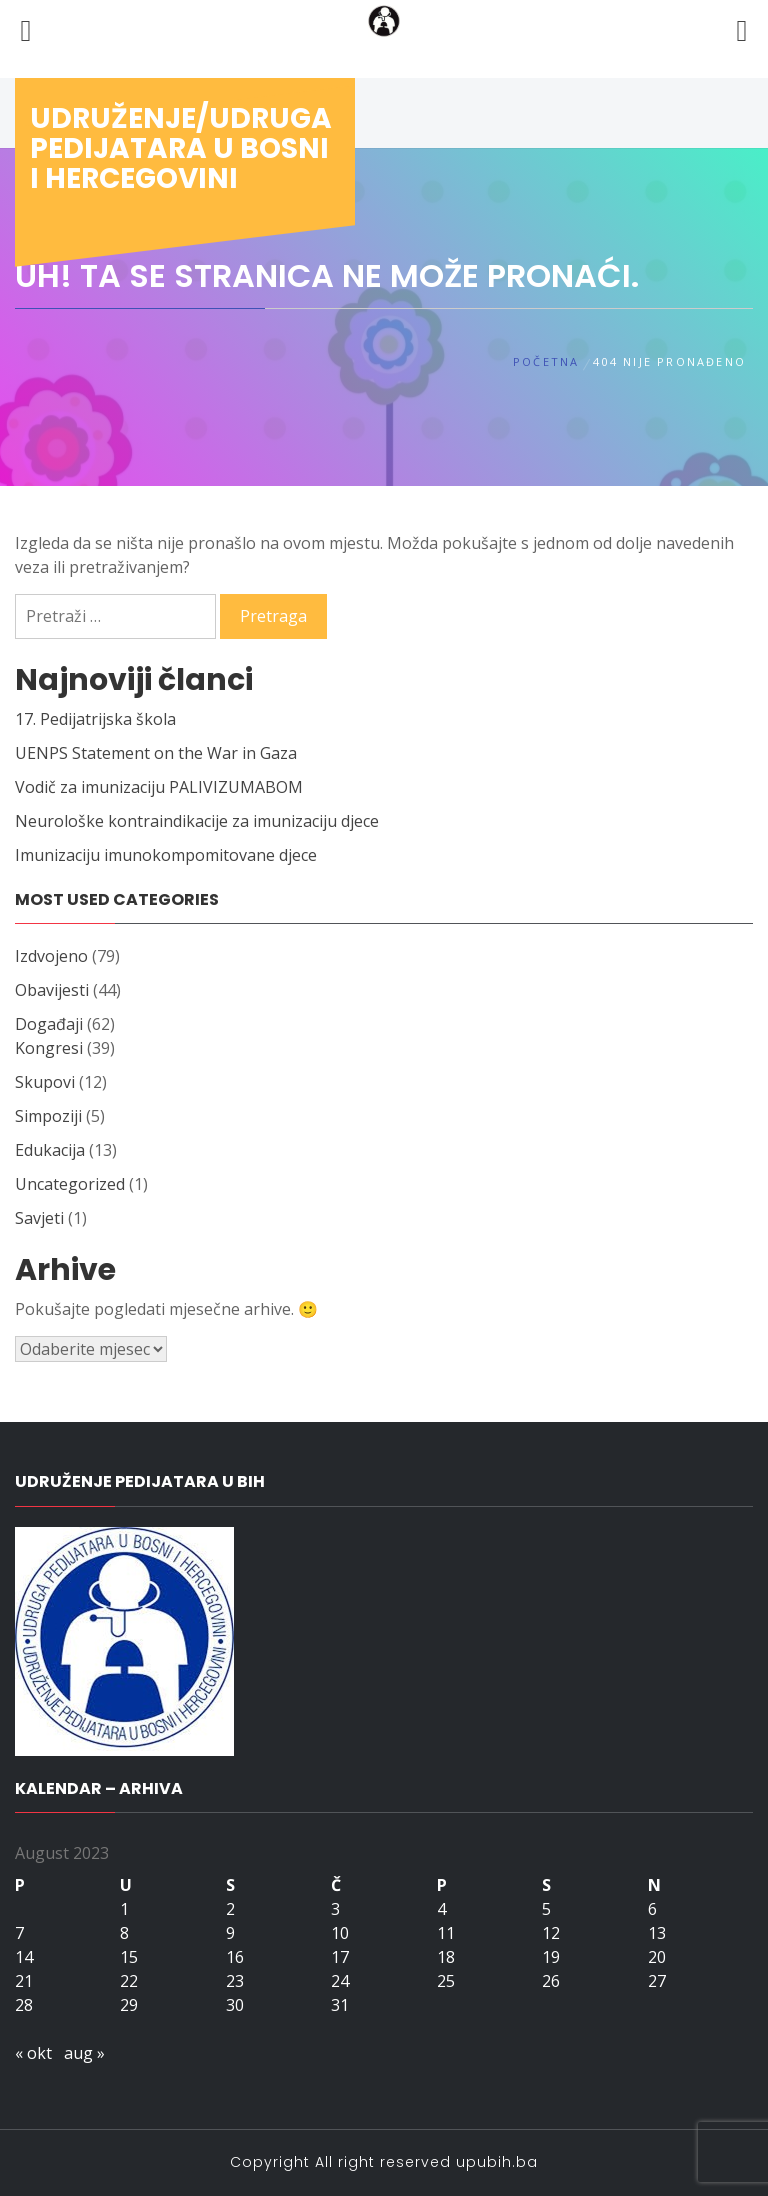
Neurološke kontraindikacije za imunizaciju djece (197, 821)
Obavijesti (52, 990)
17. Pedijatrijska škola (95, 719)
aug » (84, 2053)
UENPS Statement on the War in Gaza (156, 753)
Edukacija (50, 1150)
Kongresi (49, 1048)
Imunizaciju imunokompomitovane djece (166, 855)
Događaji (49, 1024)
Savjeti (39, 1218)
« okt (33, 2053)
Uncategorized (70, 1184)
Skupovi (45, 1082)
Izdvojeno (51, 956)
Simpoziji (48, 1116)
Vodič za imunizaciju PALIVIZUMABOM (159, 787)
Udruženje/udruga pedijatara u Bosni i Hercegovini (181, 148)
